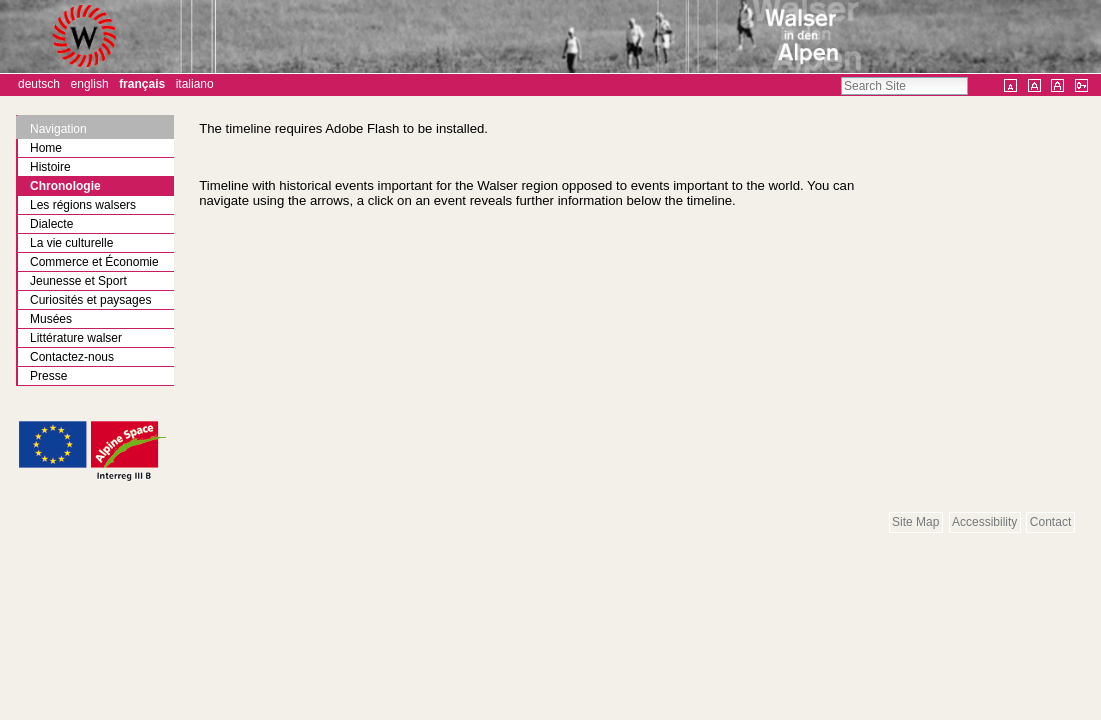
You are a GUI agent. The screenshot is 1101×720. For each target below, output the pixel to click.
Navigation (58, 129)
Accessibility (984, 522)
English (90, 84)
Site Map (915, 522)
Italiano (195, 84)
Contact (1050, 522)
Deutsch (39, 84)
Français (142, 84)
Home (46, 148)
